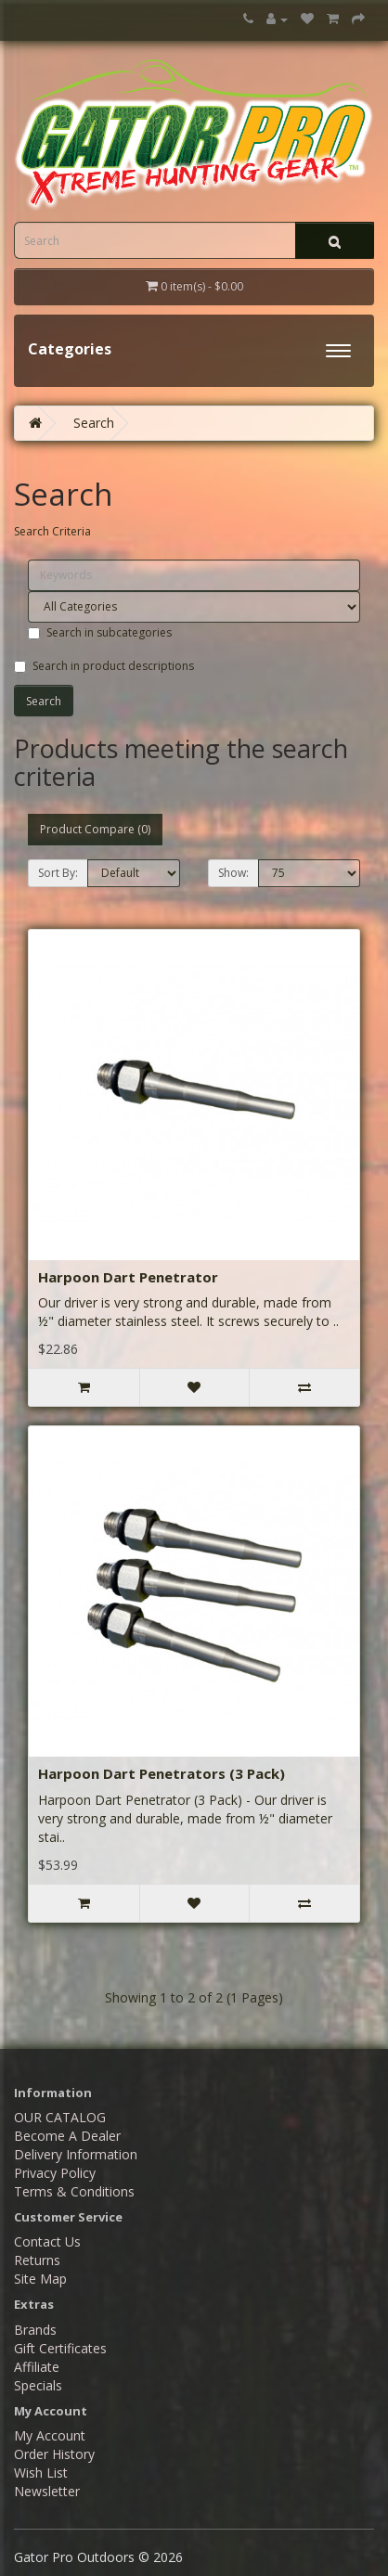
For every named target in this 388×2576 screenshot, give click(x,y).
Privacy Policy (55, 2173)
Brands (35, 2329)
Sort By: (58, 873)
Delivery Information (75, 2154)
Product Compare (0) (95, 829)
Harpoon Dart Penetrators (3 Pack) (161, 1773)
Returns (37, 2260)
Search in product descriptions (104, 666)
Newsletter (47, 2491)
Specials (38, 2385)
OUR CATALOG (60, 2117)
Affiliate (36, 2367)
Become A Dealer (67, 2136)
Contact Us (47, 2241)
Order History (54, 2454)
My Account (49, 2435)
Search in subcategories (100, 632)
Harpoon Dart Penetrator (128, 1277)
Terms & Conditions (74, 2191)
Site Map (40, 2278)
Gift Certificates (60, 2348)
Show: (233, 873)
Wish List (41, 2472)
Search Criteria (52, 531)
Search (93, 422)
